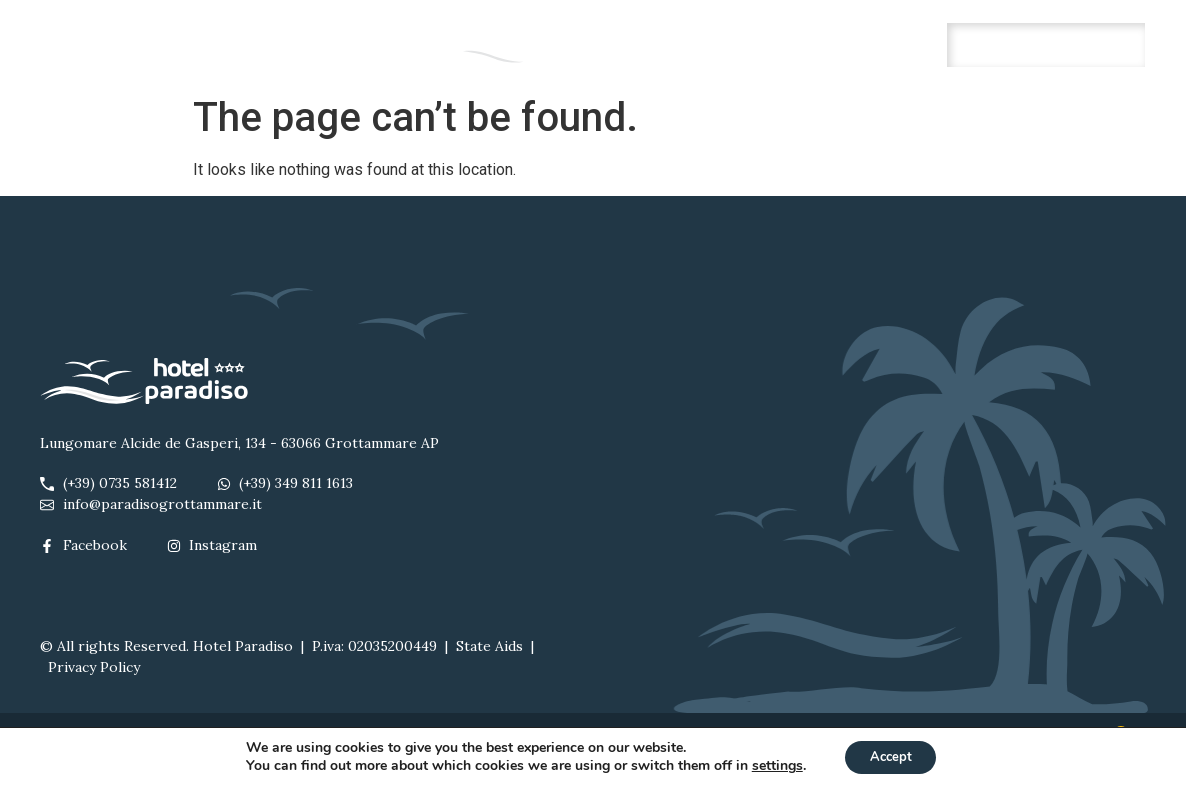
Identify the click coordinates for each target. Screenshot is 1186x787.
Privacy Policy (94, 667)
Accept (891, 755)
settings (770, 765)
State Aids (489, 646)
